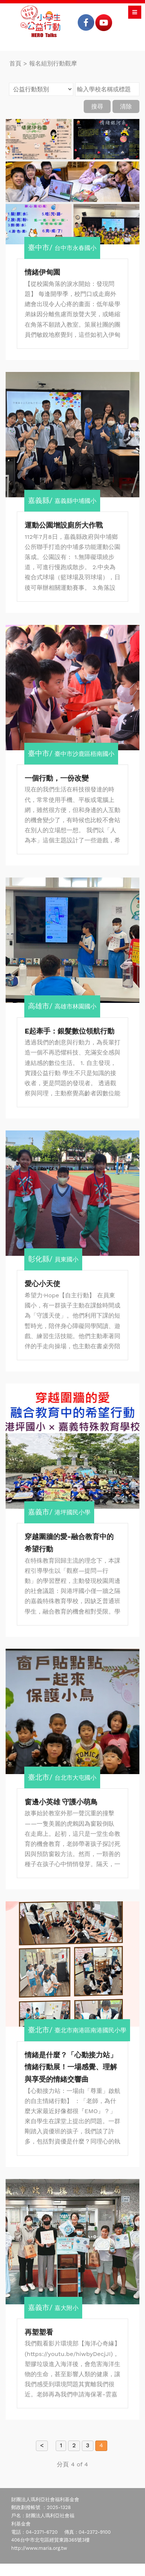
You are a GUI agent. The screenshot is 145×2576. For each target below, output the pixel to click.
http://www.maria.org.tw (39, 2548)
